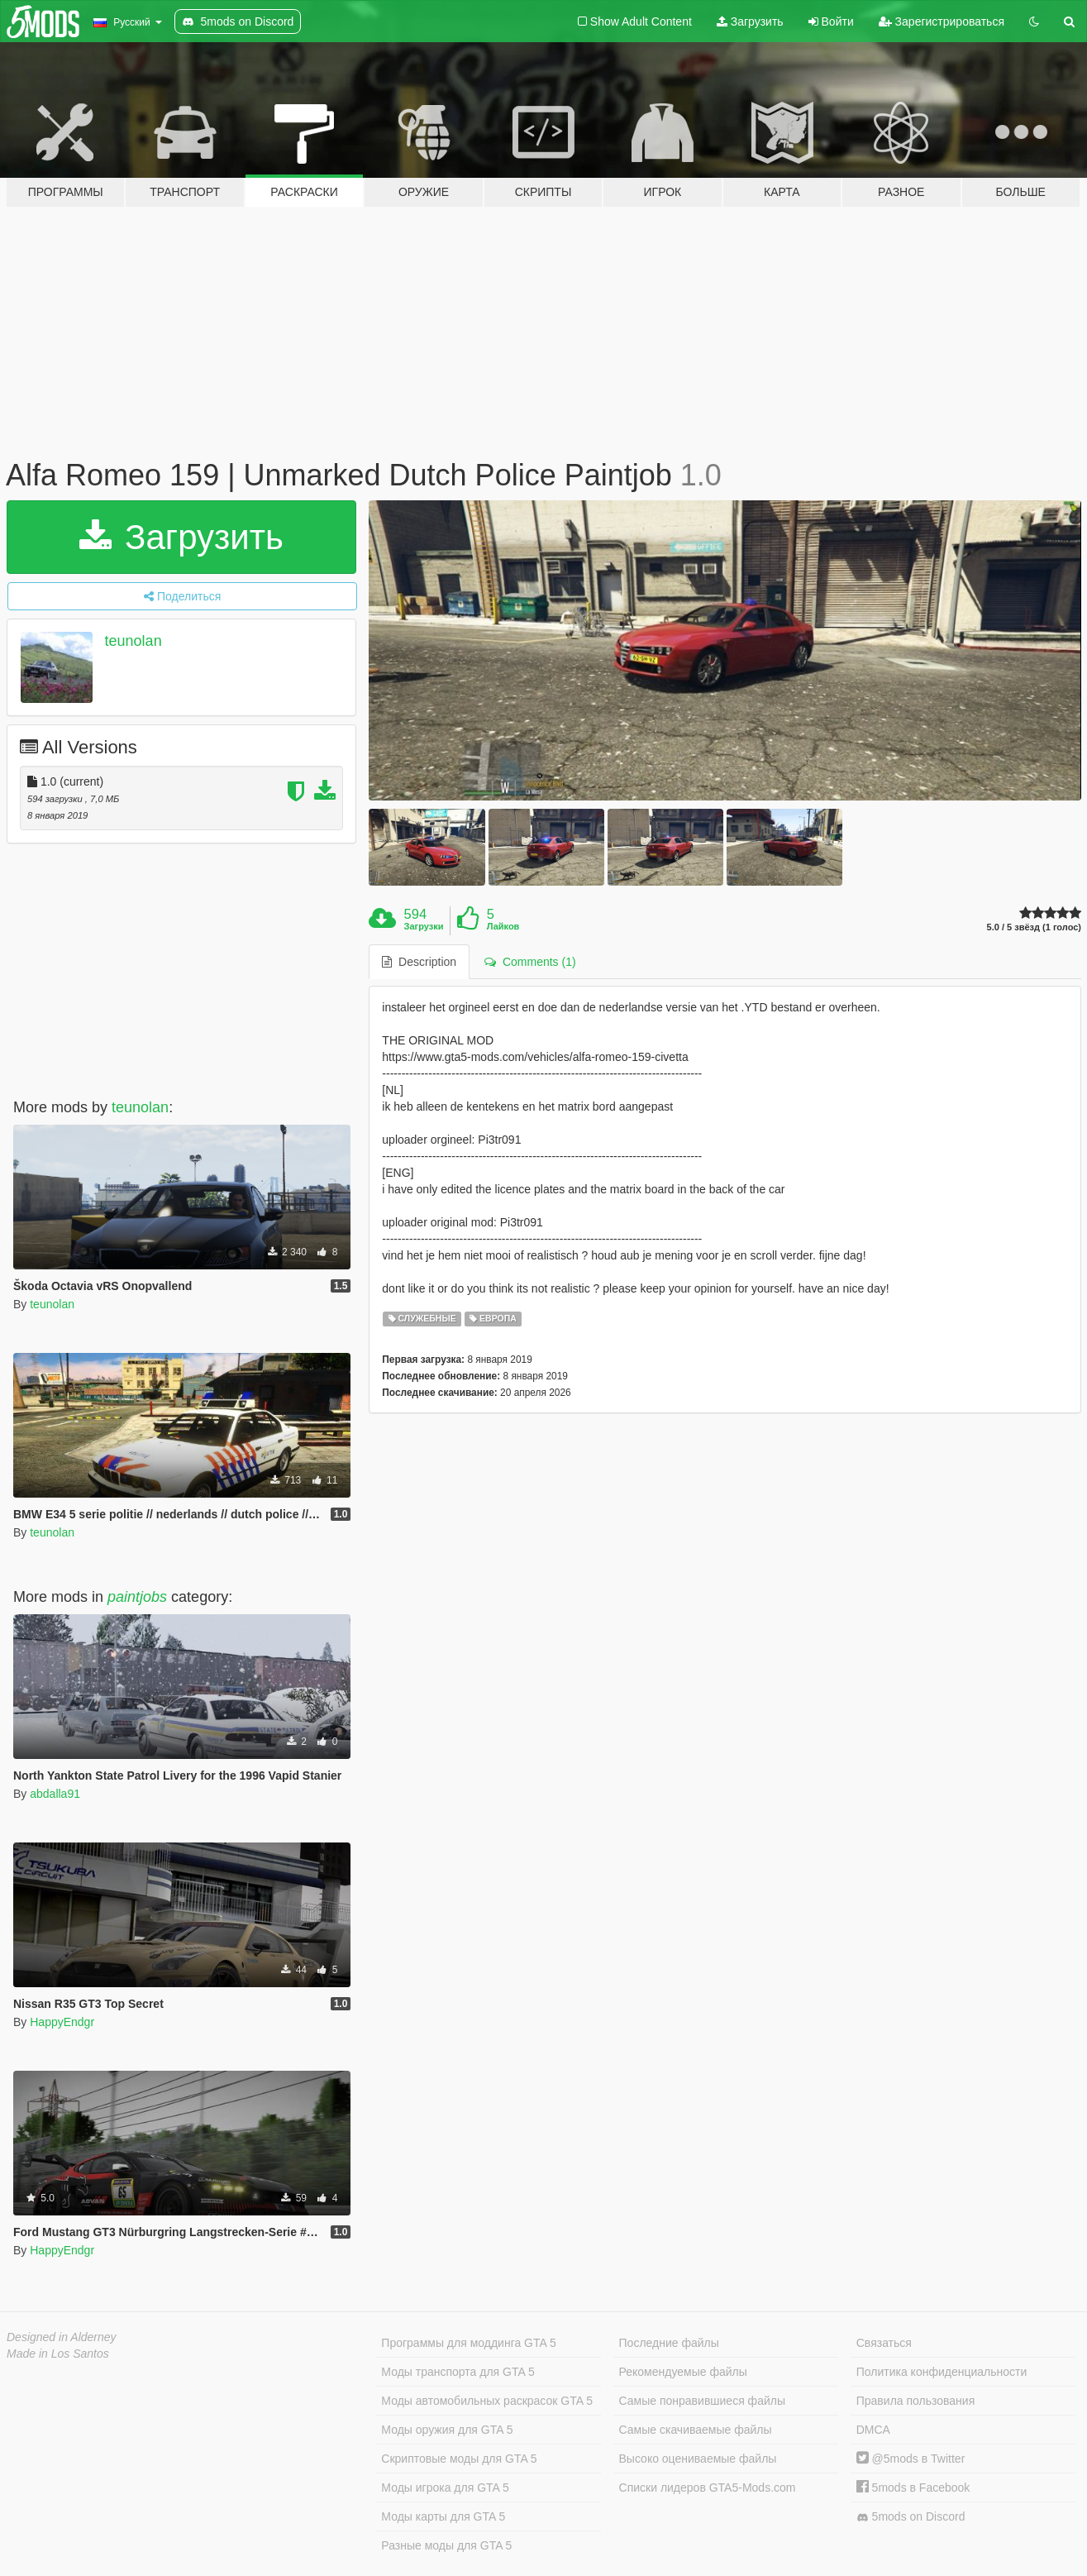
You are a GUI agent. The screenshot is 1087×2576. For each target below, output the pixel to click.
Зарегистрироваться (941, 21)
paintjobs (137, 1597)
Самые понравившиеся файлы (702, 2400)
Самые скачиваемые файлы (695, 2429)
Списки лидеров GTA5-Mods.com (707, 2487)
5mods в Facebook (913, 2487)
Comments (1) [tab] (529, 961)
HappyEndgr (62, 2022)
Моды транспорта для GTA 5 (457, 2371)
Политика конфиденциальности (941, 2371)
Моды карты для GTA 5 (443, 2516)
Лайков (503, 926)
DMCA (873, 2429)
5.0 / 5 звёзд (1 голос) (1034, 927)
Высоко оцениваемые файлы (698, 2458)
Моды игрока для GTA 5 (444, 2487)
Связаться (884, 2342)
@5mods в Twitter (910, 2458)
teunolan (133, 641)
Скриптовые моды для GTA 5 (458, 2458)
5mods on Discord (910, 2517)
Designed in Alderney (62, 2337)
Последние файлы (669, 2342)
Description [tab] (419, 961)
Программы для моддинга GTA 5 (468, 2342)
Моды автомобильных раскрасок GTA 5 (487, 2400)
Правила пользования (915, 2400)
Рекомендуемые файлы (683, 2371)
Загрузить (750, 21)
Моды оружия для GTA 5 (447, 2429)
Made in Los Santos (58, 2353)
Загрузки (424, 926)
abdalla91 (55, 1793)
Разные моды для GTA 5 (446, 2545)
